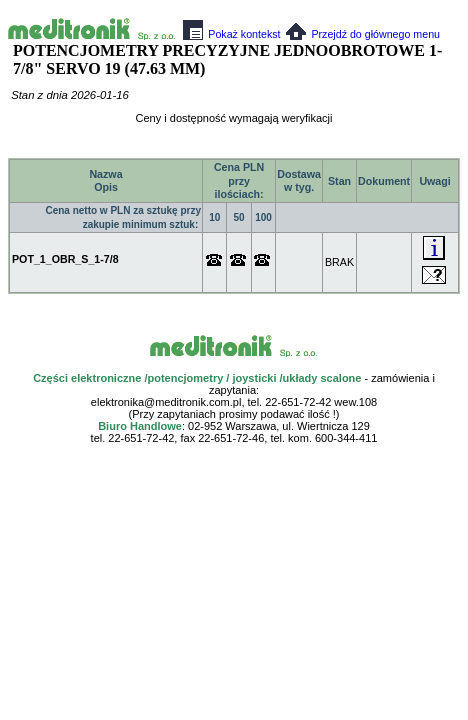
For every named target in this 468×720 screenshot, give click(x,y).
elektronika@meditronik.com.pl (166, 402)
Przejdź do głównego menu (363, 34)
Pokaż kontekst (231, 34)
